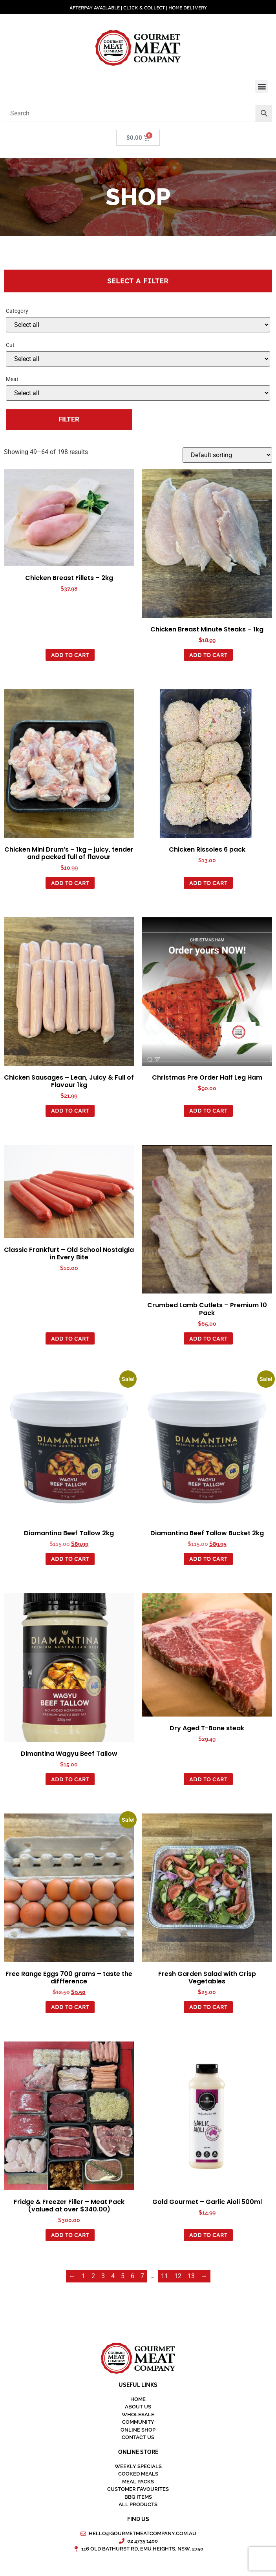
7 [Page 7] (142, 2276)
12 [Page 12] (177, 2276)
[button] (261, 86)
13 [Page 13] (191, 2276)
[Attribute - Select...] (138, 359)
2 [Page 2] (93, 2276)
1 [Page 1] (83, 2276)
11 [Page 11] (164, 2276)
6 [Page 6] (132, 2276)
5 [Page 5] (122, 2276)
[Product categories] (138, 324)
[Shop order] (227, 455)
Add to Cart (70, 655)
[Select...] (138, 393)
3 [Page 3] (103, 2276)
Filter (68, 419)
